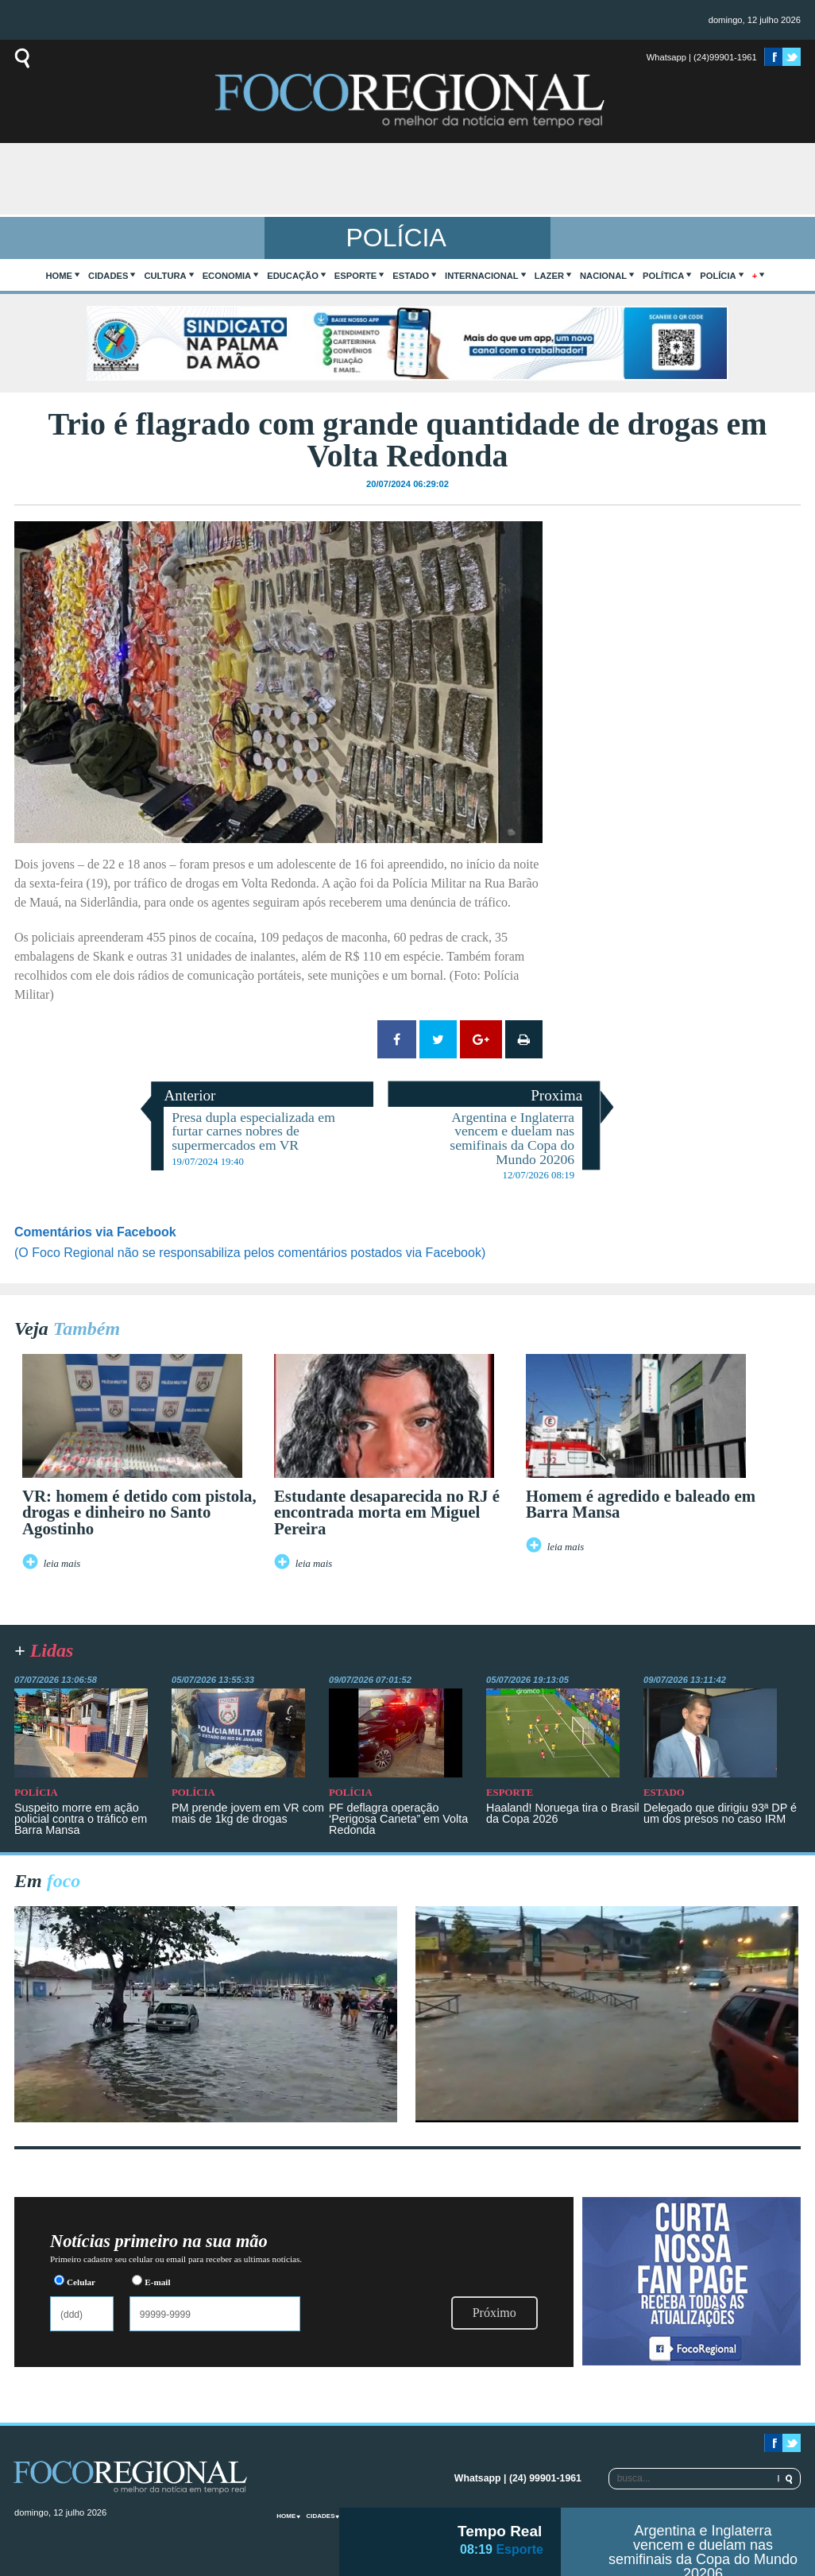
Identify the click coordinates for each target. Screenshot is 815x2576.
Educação (293, 275)
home (59, 275)
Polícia (718, 275)
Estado (410, 275)
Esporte (355, 275)
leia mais (62, 1563)
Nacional (603, 275)
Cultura (165, 275)
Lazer (549, 275)
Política (663, 275)
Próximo (494, 2312)
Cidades (108, 275)
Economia (227, 275)
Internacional (482, 275)
